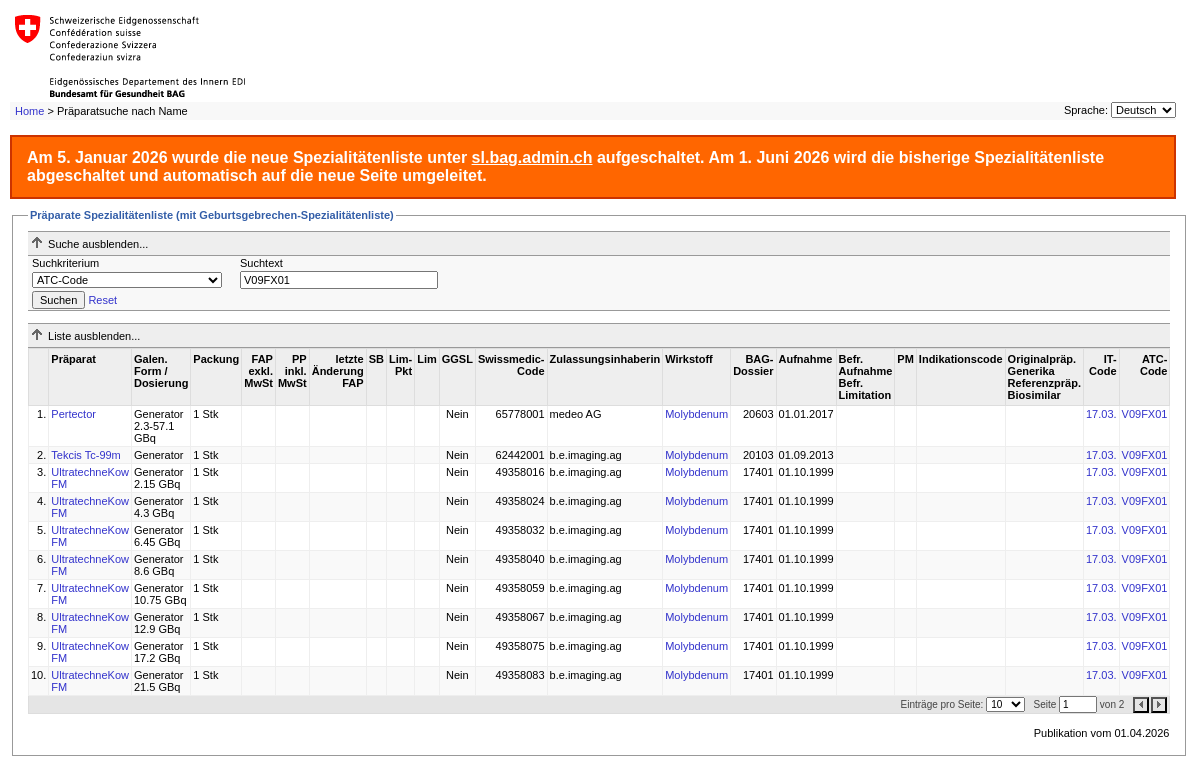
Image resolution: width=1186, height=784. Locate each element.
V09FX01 (1145, 414)
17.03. (1101, 414)
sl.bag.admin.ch (532, 157)
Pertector (73, 414)
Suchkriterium (65, 263)
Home (29, 111)
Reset (102, 300)
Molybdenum (696, 414)
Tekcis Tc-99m (85, 455)
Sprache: (1086, 110)
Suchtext (261, 263)
